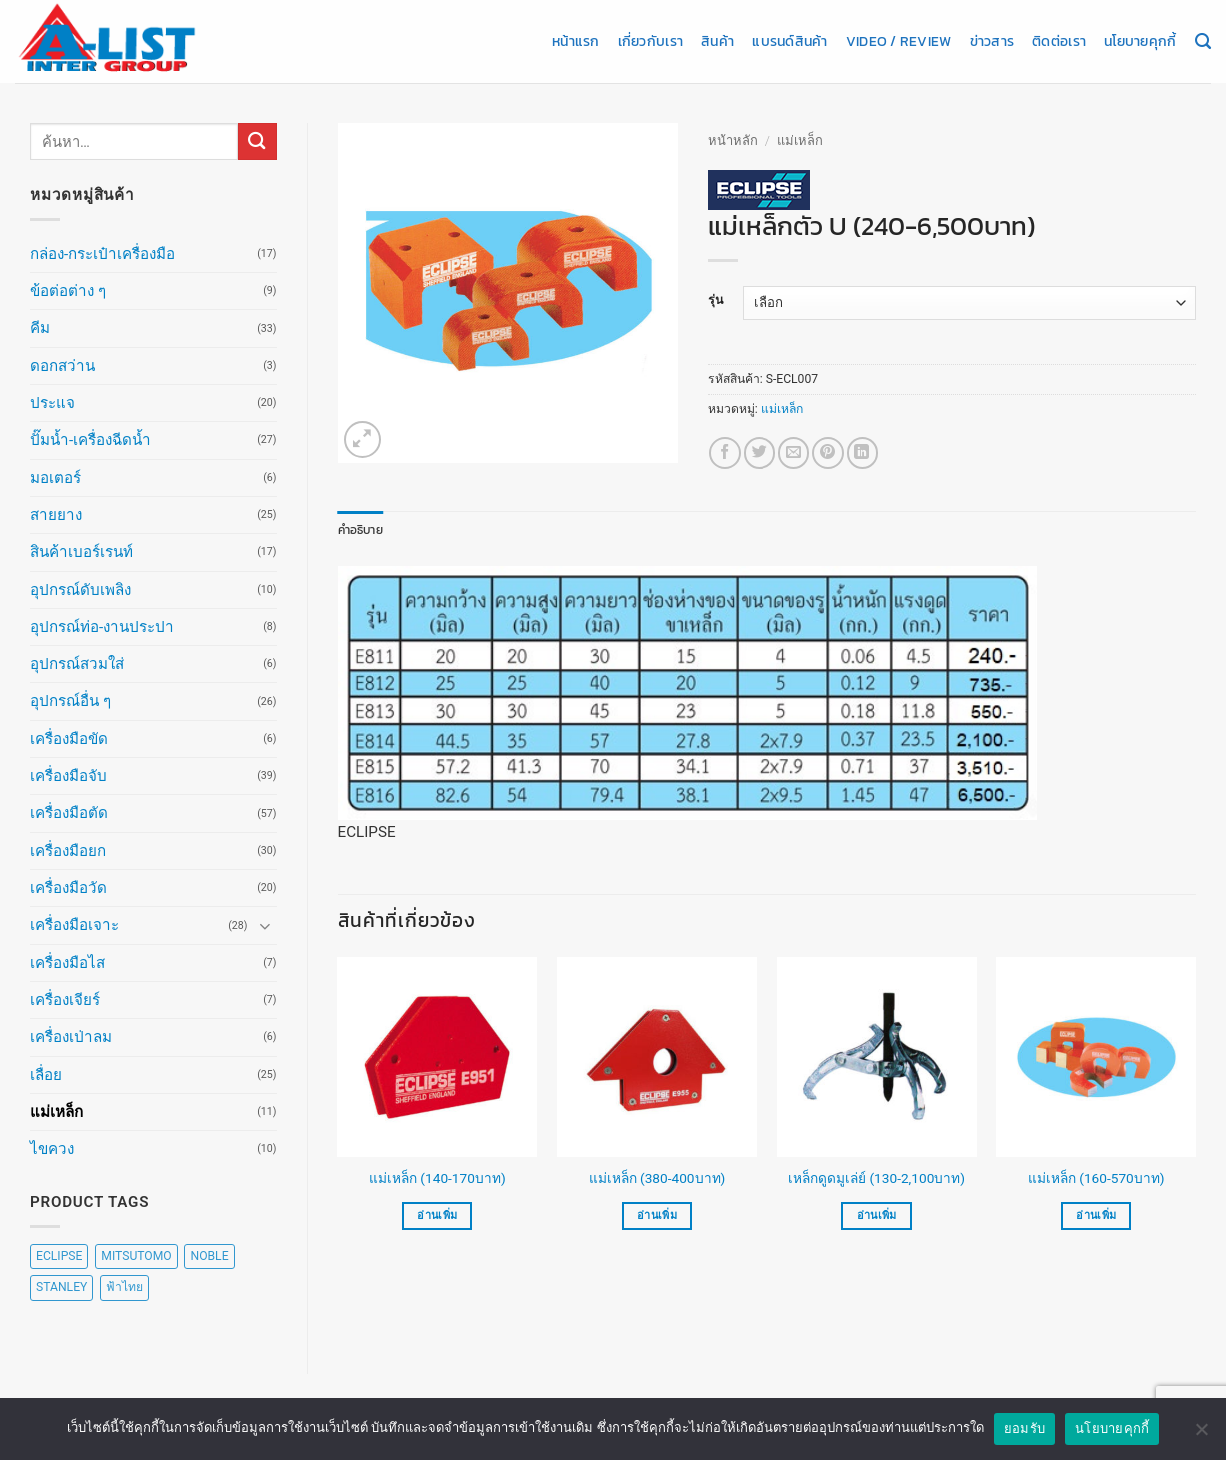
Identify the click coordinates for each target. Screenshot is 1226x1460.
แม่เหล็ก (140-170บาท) (437, 1178)
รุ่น (715, 300)
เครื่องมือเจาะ (74, 925)
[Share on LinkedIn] (862, 452)
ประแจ (52, 403)
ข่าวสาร (992, 41)
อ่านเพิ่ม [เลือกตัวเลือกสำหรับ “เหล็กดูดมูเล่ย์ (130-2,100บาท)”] (877, 1215)
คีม (40, 328)
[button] (362, 439)
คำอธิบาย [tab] (360, 530)
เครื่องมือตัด (69, 813)
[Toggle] (265, 925)
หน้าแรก (576, 41)
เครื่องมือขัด (69, 739)
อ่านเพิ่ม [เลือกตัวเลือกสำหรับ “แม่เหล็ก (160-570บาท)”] (1096, 1215)
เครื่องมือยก (68, 851)
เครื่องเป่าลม (71, 1037)
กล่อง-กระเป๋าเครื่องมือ (102, 254)
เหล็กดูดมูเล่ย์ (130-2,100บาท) (876, 1178)
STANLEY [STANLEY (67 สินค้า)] (61, 1287)
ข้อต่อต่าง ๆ (68, 291)
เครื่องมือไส (67, 963)
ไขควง (52, 1149)
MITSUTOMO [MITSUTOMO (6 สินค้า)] (136, 1256)
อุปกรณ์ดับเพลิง (80, 590)
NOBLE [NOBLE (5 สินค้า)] (209, 1256)
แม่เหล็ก (56, 1112)
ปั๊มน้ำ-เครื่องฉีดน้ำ (90, 440)
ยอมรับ (1024, 1431)
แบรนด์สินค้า (789, 41)
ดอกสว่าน (62, 366)
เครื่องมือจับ (68, 776)
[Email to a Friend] (793, 452)
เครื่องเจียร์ (65, 1000)
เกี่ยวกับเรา (650, 41)
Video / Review (899, 41)
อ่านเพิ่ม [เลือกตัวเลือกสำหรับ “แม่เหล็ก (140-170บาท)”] (437, 1215)
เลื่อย (46, 1075)
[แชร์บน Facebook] (724, 452)
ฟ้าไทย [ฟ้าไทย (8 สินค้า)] (124, 1287)
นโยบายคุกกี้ (1140, 41)
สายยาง (56, 515)
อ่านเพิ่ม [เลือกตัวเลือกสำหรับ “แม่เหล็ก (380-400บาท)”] (657, 1215)
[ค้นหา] (1203, 42)
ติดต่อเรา (1059, 41)
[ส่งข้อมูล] (257, 141)
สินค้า (717, 41)
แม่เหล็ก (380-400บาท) (657, 1178)
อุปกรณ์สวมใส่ (77, 664)
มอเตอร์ (55, 478)
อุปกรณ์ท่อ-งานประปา (102, 627)
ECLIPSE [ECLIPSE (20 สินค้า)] (59, 1256)
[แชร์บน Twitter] (759, 452)
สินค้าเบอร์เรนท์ (81, 552)
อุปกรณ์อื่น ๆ (70, 701)
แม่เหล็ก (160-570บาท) (1096, 1178)
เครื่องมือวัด (68, 888)
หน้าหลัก (733, 140)
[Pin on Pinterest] (827, 452)
